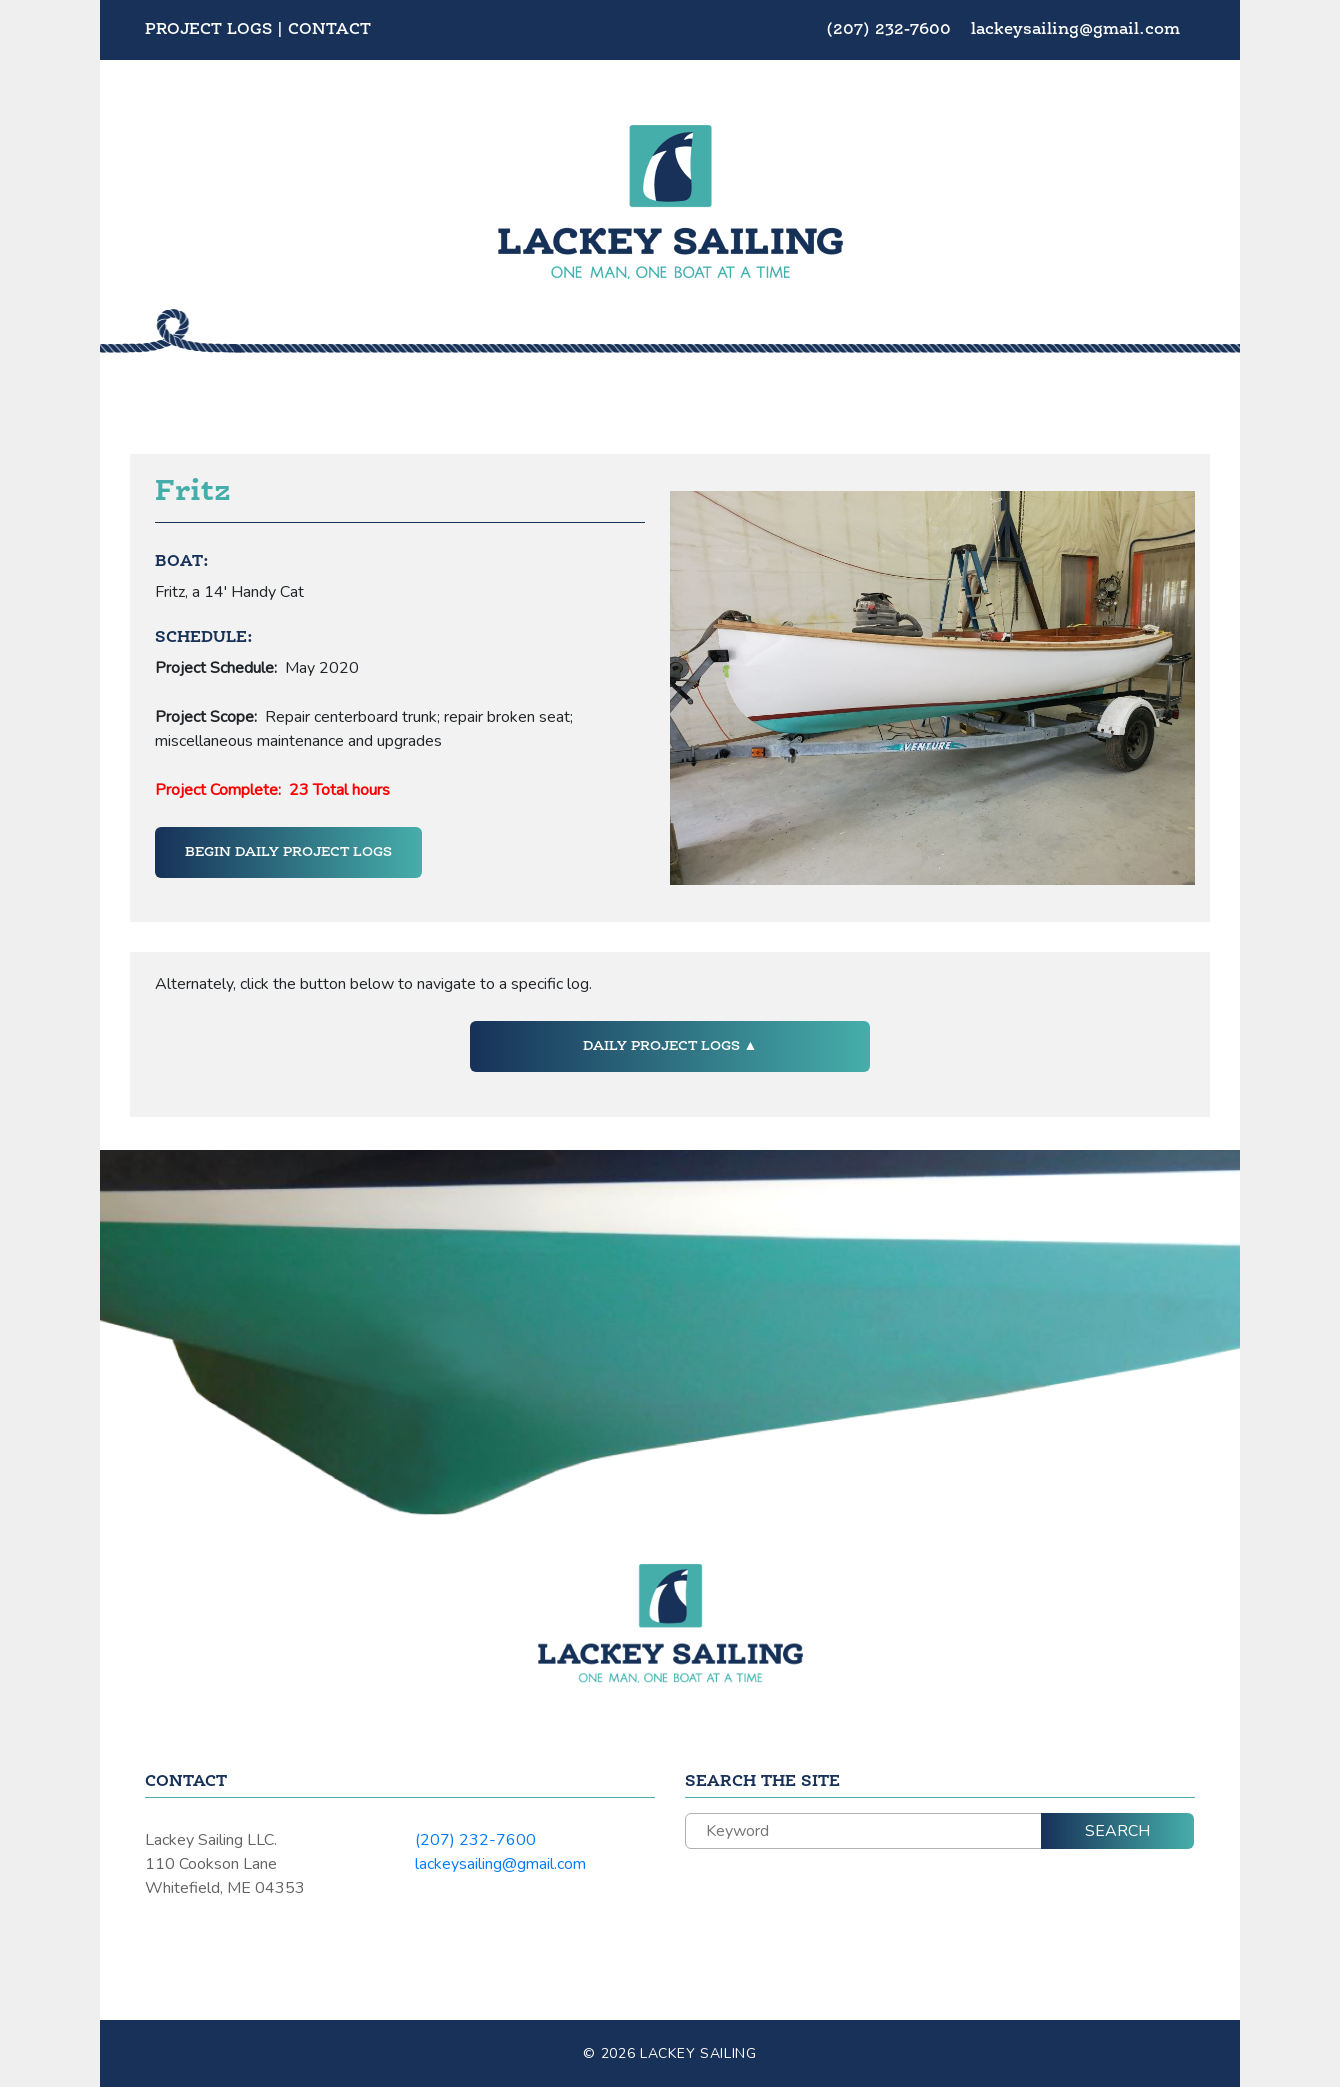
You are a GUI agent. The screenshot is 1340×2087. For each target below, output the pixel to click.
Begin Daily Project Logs (288, 852)
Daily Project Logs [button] (663, 1046)
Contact (329, 30)
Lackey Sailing (698, 2053)
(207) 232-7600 (891, 30)
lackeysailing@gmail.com (1075, 30)
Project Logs (208, 30)
